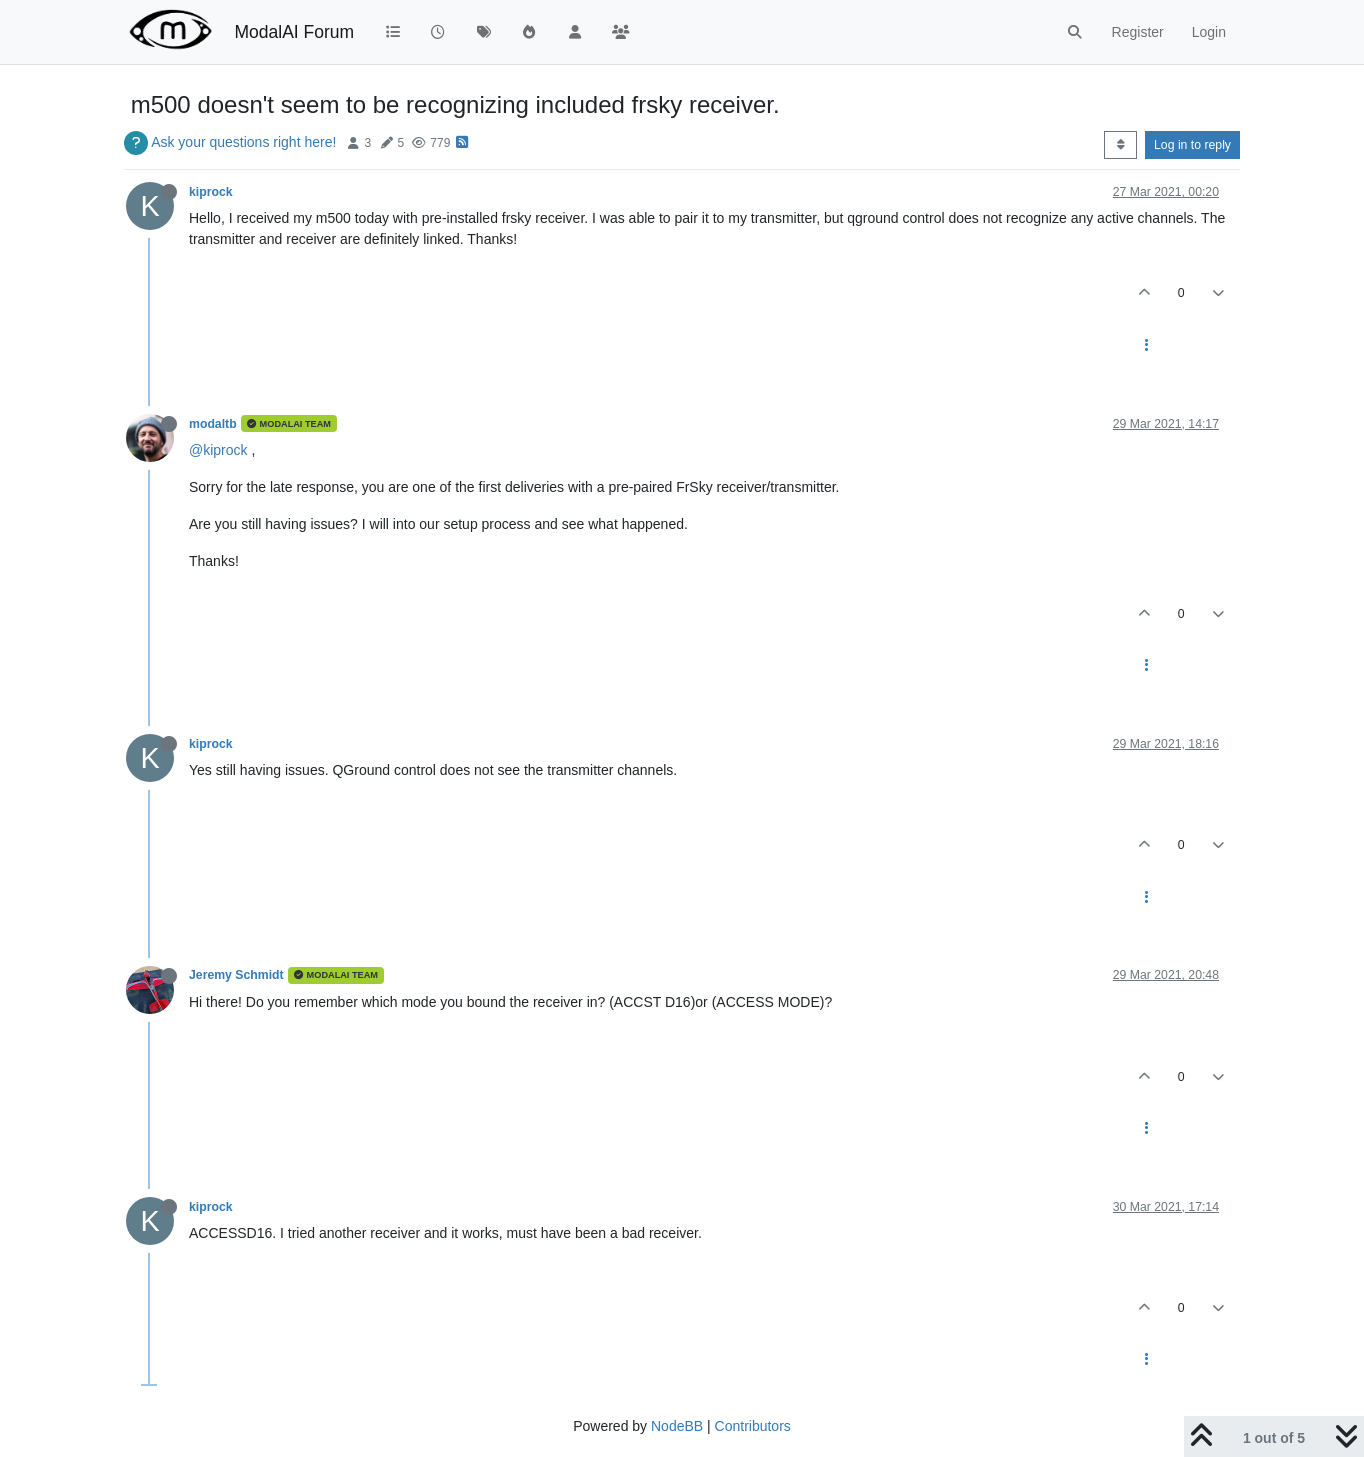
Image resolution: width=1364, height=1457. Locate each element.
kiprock (211, 192)
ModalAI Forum (294, 32)
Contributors (753, 1426)
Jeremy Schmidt (236, 975)
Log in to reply (1192, 145)
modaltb (213, 424)
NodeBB (677, 1426)
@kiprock (218, 450)
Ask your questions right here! (243, 142)
